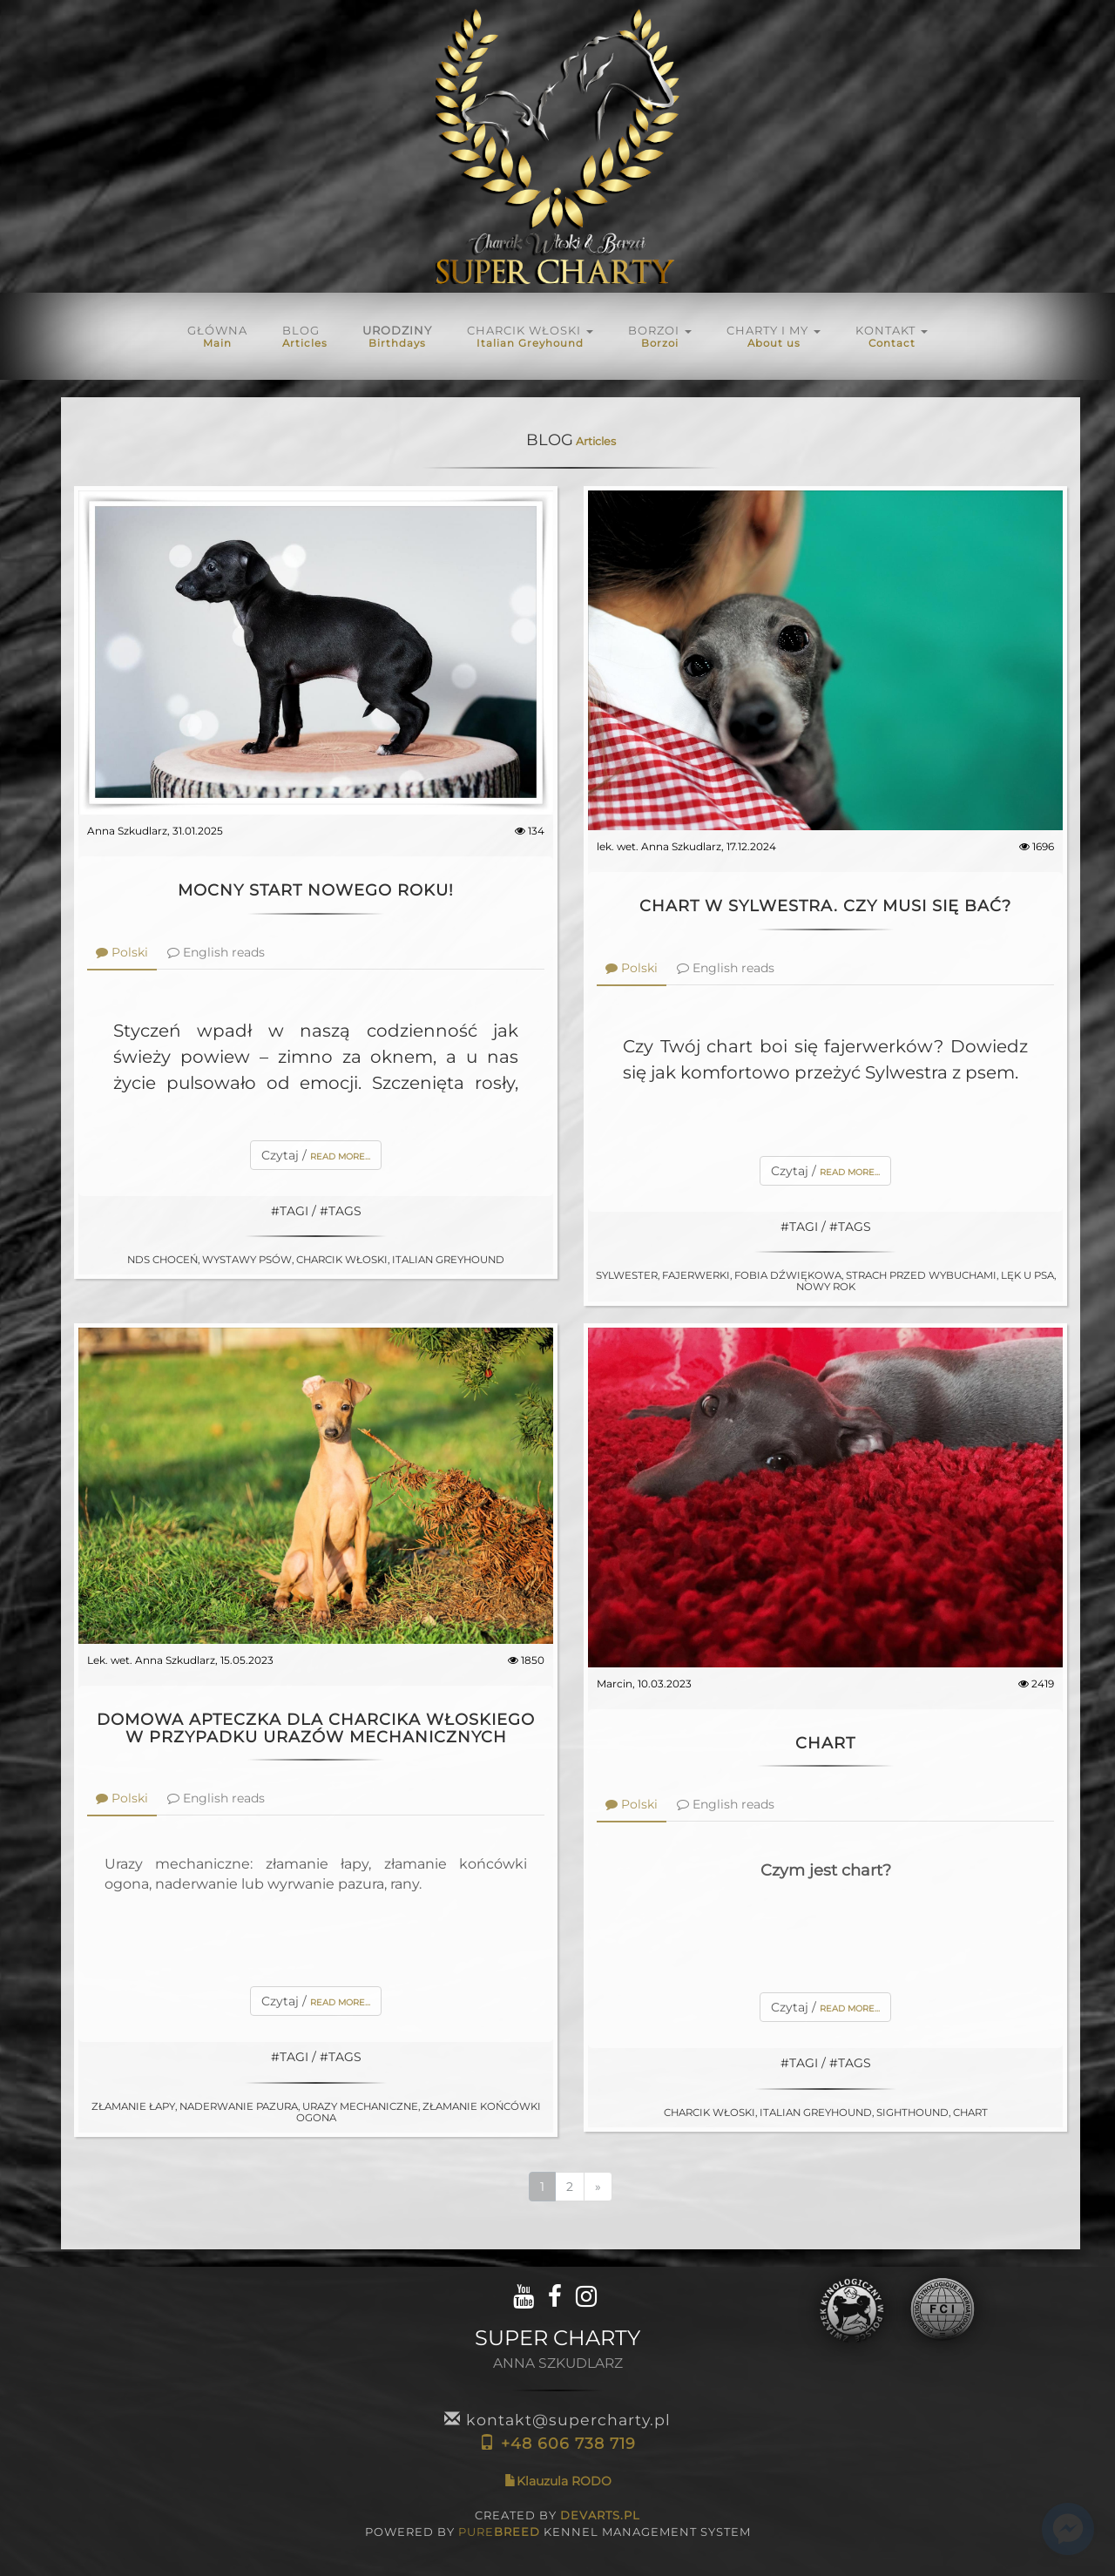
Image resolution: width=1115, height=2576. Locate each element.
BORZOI (660, 336)
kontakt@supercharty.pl (557, 2419)
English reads (216, 952)
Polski (122, 952)
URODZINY (397, 336)
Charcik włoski (530, 336)
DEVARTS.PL (600, 2515)
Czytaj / (315, 1155)
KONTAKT (891, 336)
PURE (499, 2532)
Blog (305, 336)
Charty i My (773, 336)
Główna (217, 336)
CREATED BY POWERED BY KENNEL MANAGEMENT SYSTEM (558, 2523)
